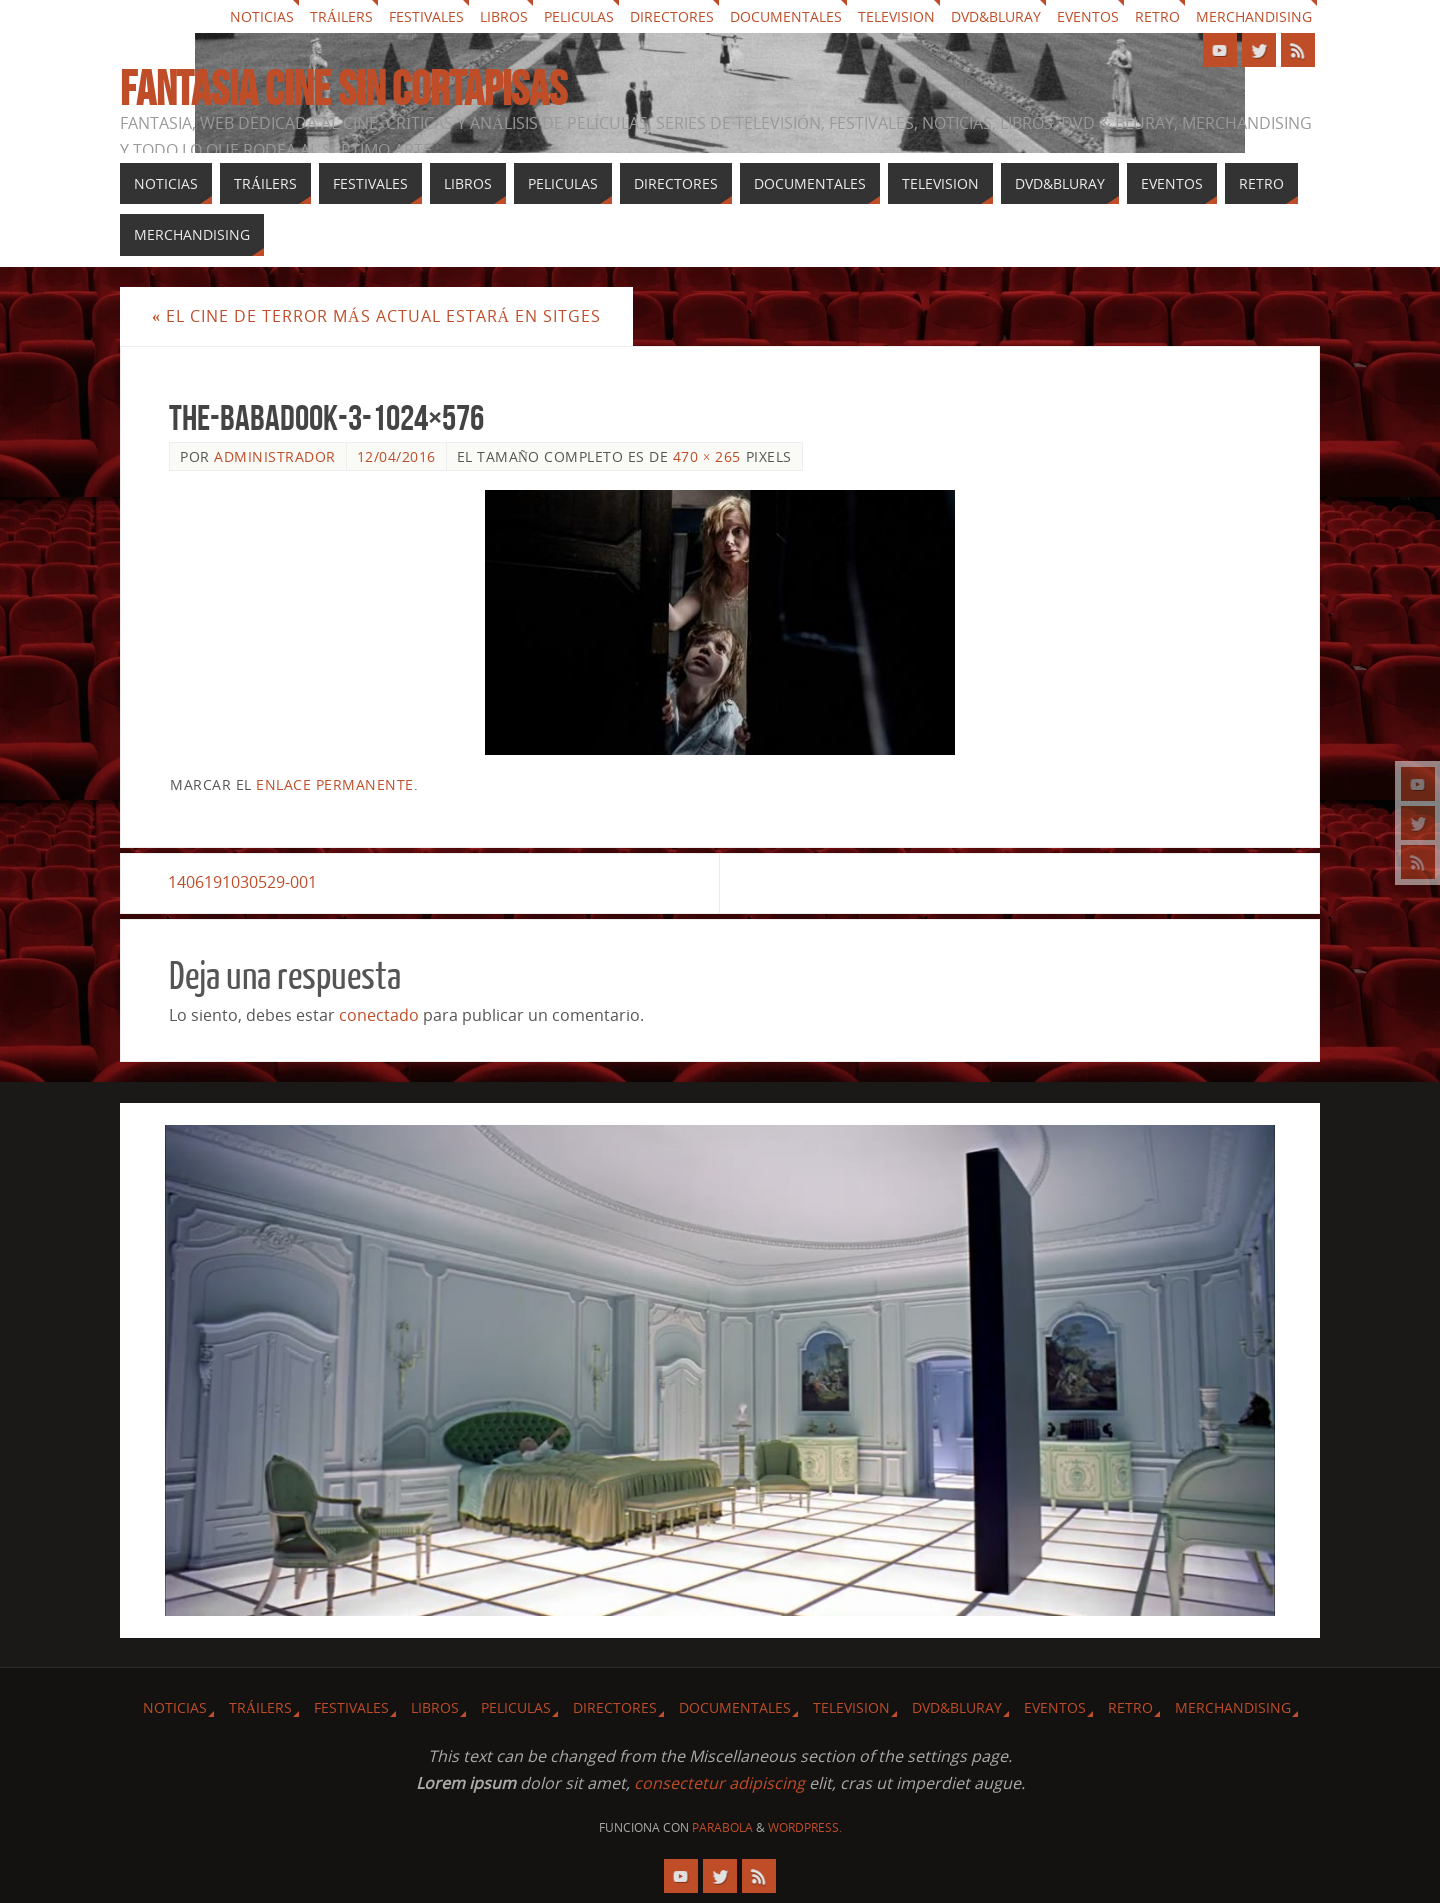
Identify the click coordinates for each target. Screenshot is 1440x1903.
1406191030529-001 (243, 883)
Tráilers (341, 16)
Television (896, 16)
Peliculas (579, 16)
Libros (504, 16)
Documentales (786, 16)
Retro (1157, 16)
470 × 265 (707, 456)
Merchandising (1254, 16)
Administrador (275, 456)
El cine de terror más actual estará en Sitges (376, 316)
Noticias (262, 16)
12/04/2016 (396, 456)
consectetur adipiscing (719, 1783)
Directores (672, 16)
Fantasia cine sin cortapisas (343, 89)
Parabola (722, 1827)
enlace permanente (335, 784)
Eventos (1088, 16)
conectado (379, 1015)
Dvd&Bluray (996, 16)
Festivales (426, 16)
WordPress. (805, 1827)
